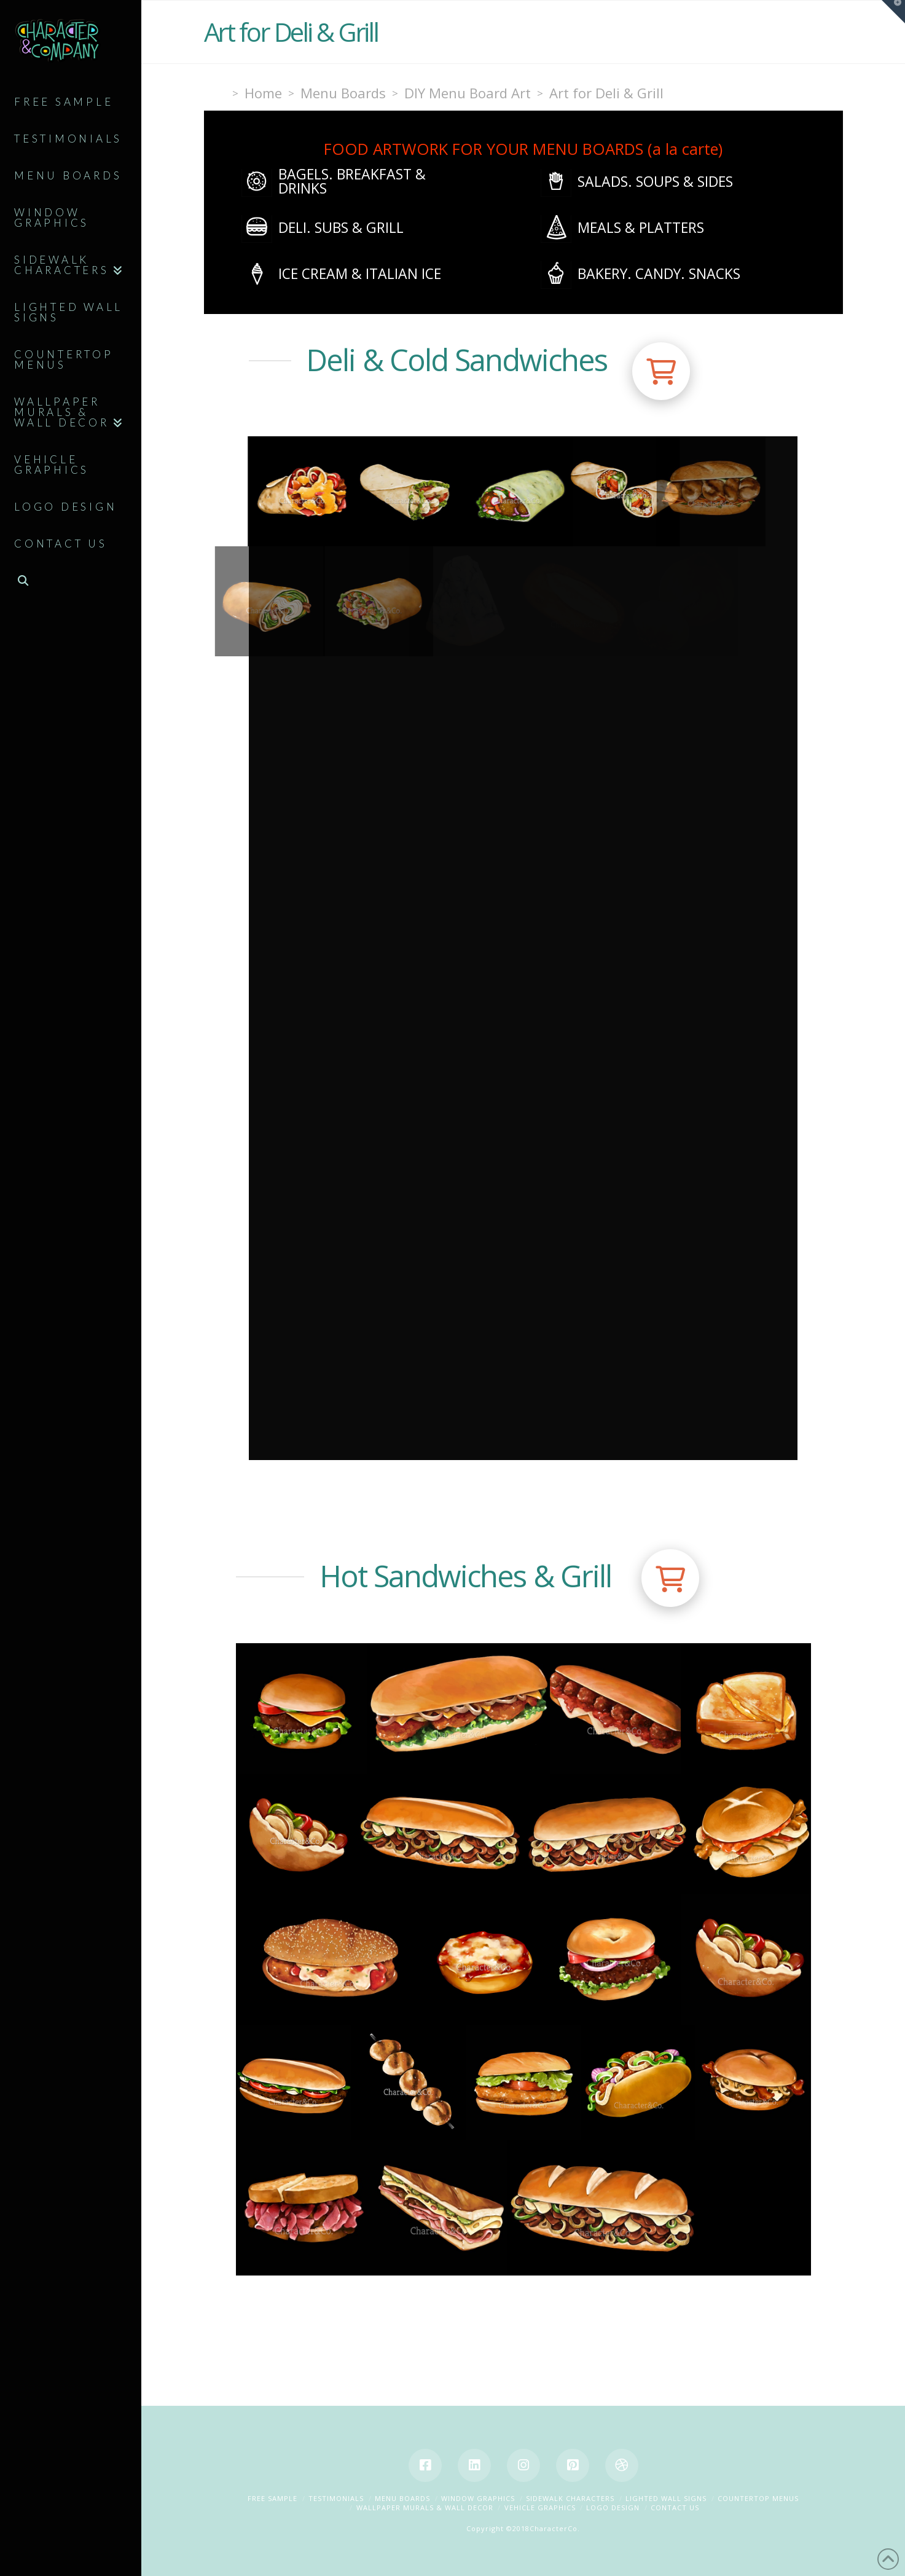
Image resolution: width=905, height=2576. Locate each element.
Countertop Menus (758, 2498)
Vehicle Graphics (540, 2507)
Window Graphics (478, 2498)
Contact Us (675, 2507)
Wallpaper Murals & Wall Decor (424, 2507)
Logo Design (613, 2507)
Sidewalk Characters (570, 2498)
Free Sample (272, 2498)
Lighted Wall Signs (666, 2498)
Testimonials (336, 2498)
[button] (661, 371)
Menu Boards (402, 2498)
